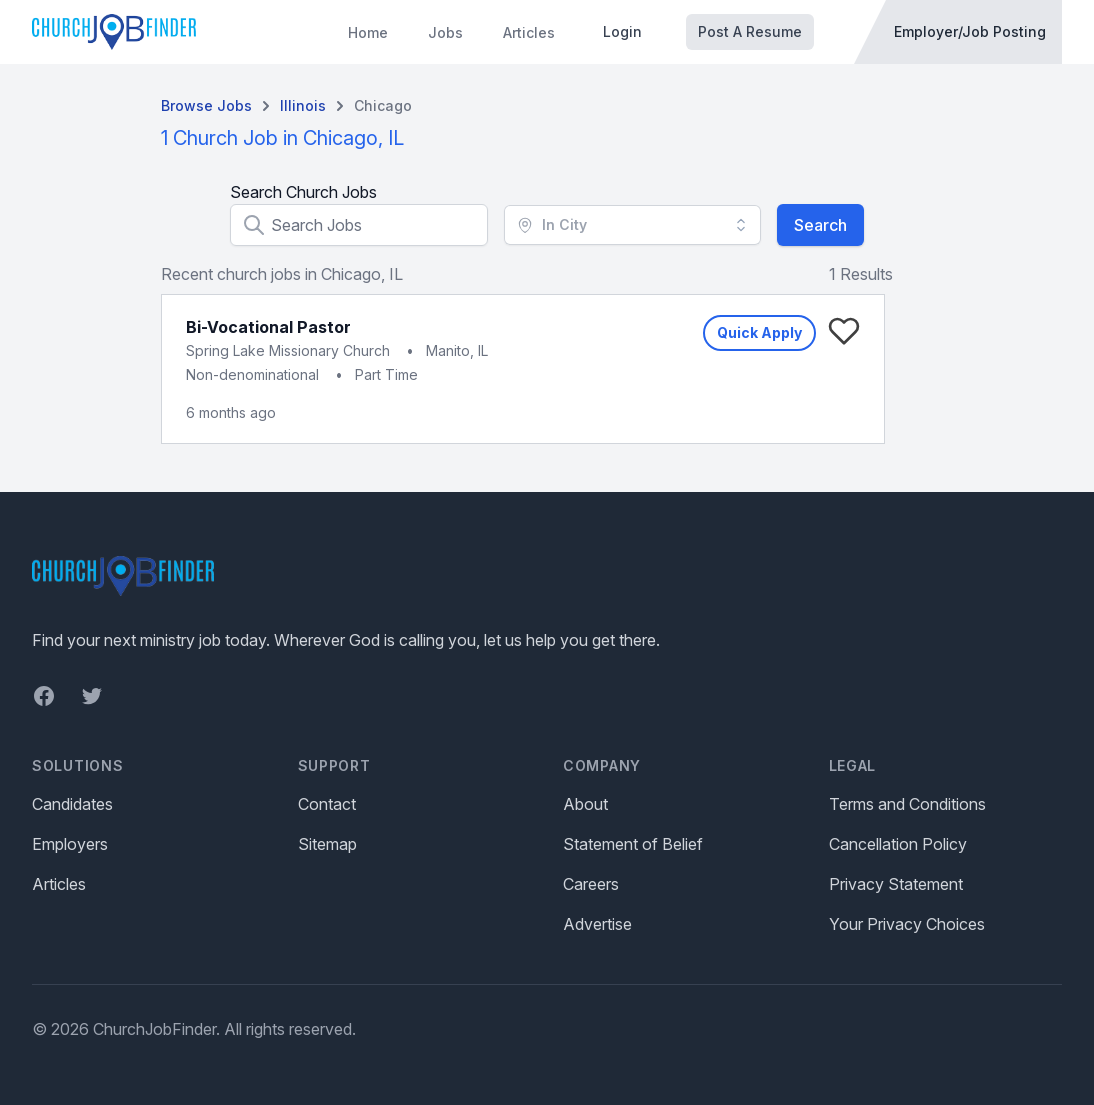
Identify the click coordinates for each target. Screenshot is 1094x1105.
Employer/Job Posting (970, 31)
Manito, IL (457, 350)
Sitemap (327, 844)
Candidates (72, 804)
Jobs (445, 32)
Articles (529, 32)
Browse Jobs (206, 105)
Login (622, 31)
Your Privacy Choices (907, 924)
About (585, 804)
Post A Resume (750, 31)
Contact (327, 804)
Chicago (383, 105)
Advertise (597, 924)
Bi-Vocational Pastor (268, 327)
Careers (591, 884)
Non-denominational (252, 374)
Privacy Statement (896, 884)
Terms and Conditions (907, 804)
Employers (70, 844)
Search (820, 225)
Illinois (303, 105)
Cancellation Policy (898, 844)
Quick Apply (759, 332)
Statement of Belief (633, 844)
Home (368, 32)
